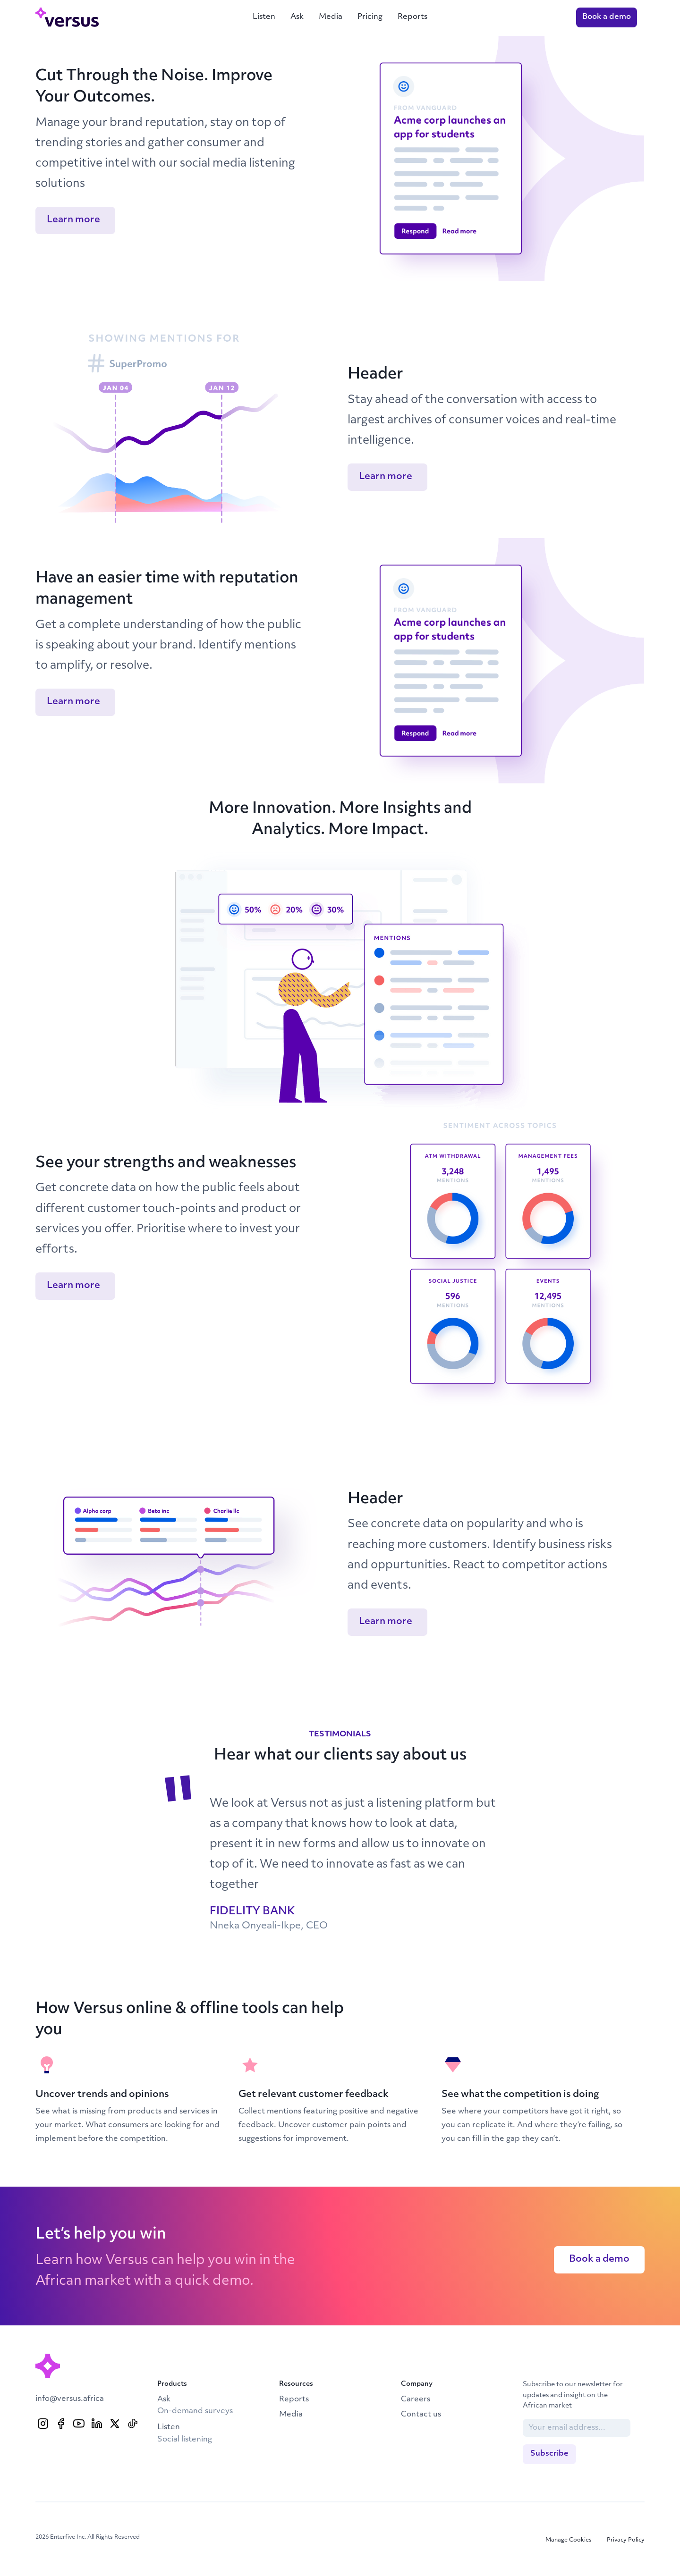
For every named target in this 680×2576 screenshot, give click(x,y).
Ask (297, 17)
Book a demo (606, 17)
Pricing (369, 17)
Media (330, 17)
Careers (415, 2399)
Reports (412, 17)
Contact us (421, 2414)
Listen (264, 17)
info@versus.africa (69, 2399)
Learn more (73, 220)
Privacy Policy (626, 2540)
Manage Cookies (568, 2540)
